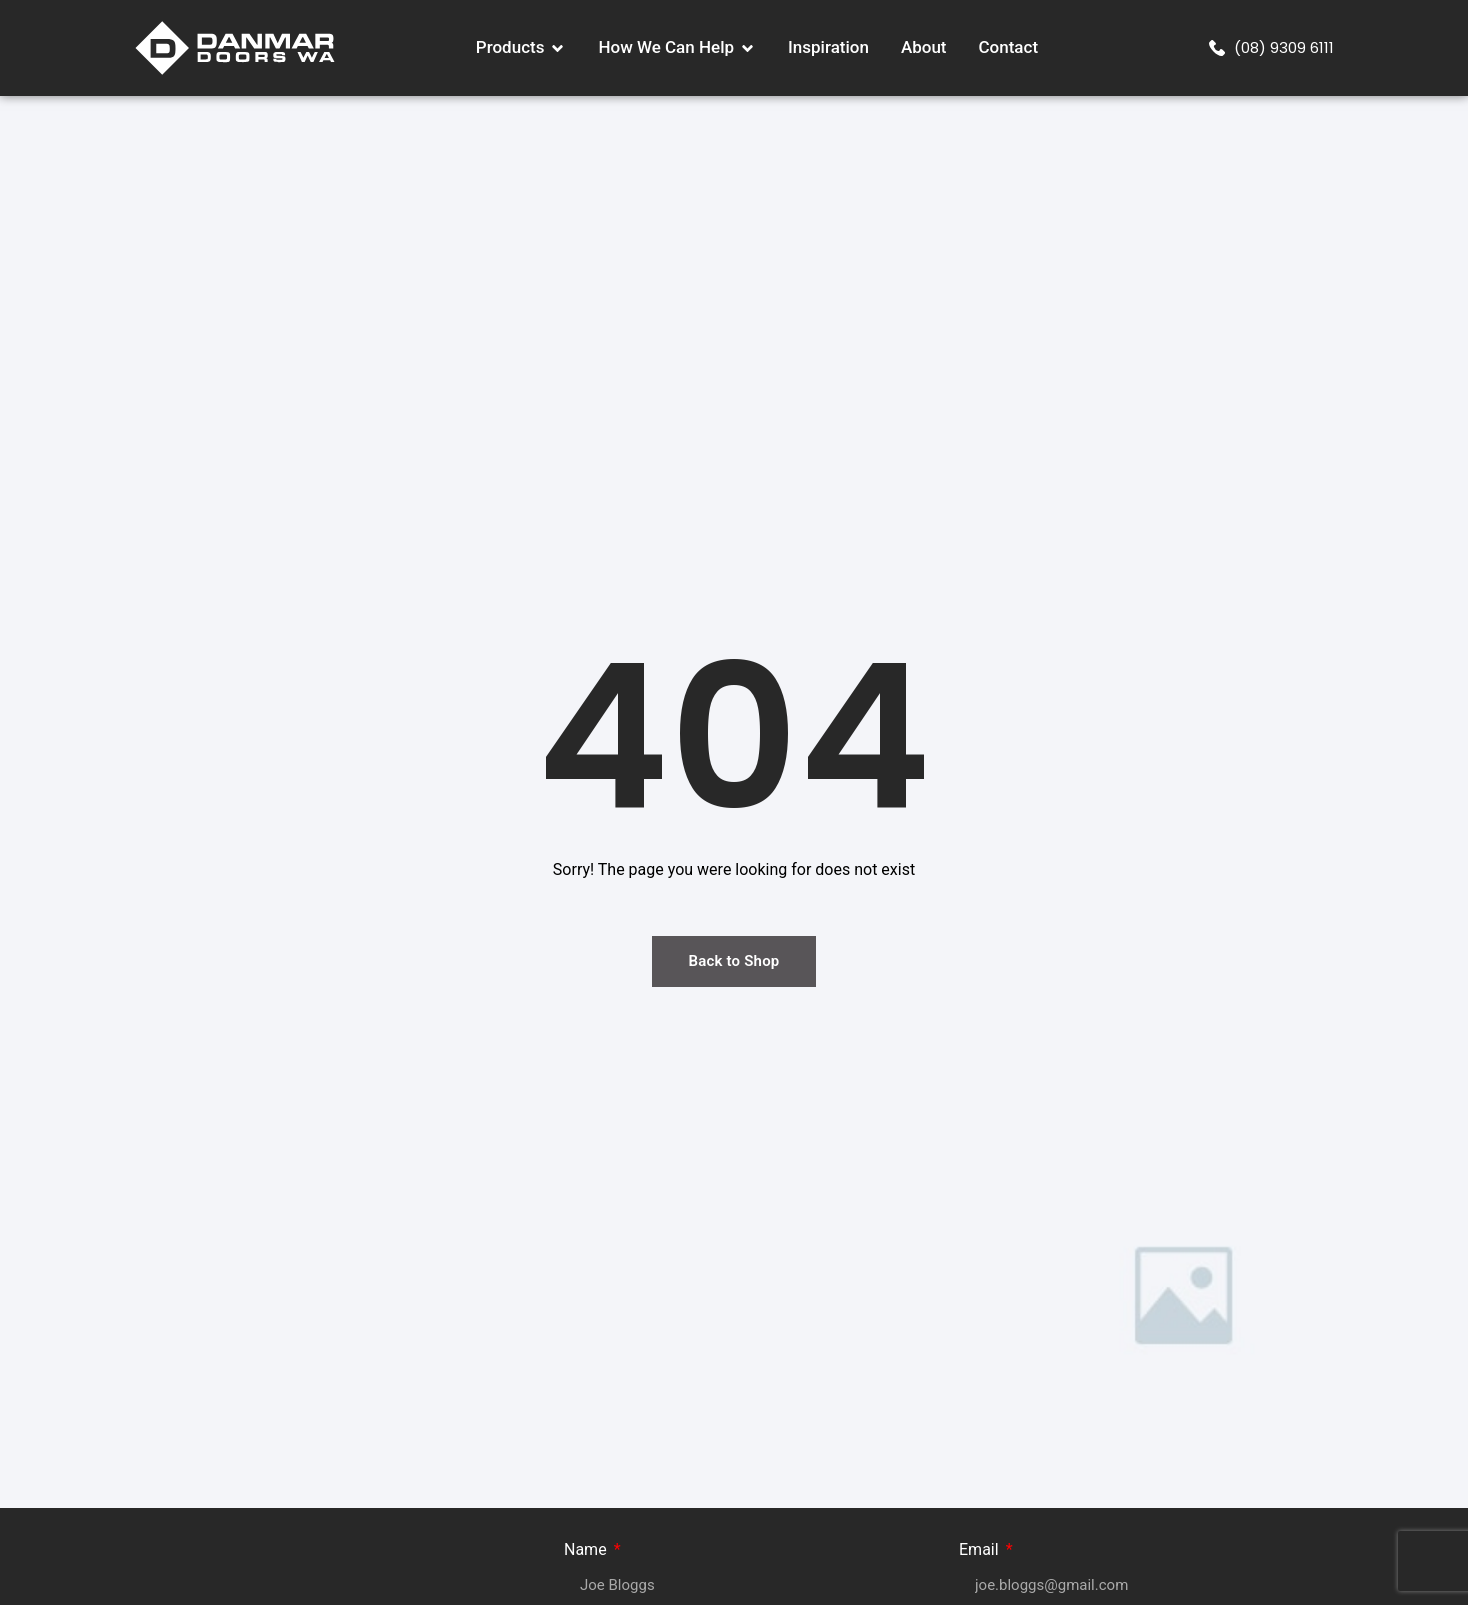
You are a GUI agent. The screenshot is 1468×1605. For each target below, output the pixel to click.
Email (981, 1550)
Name (587, 1550)
